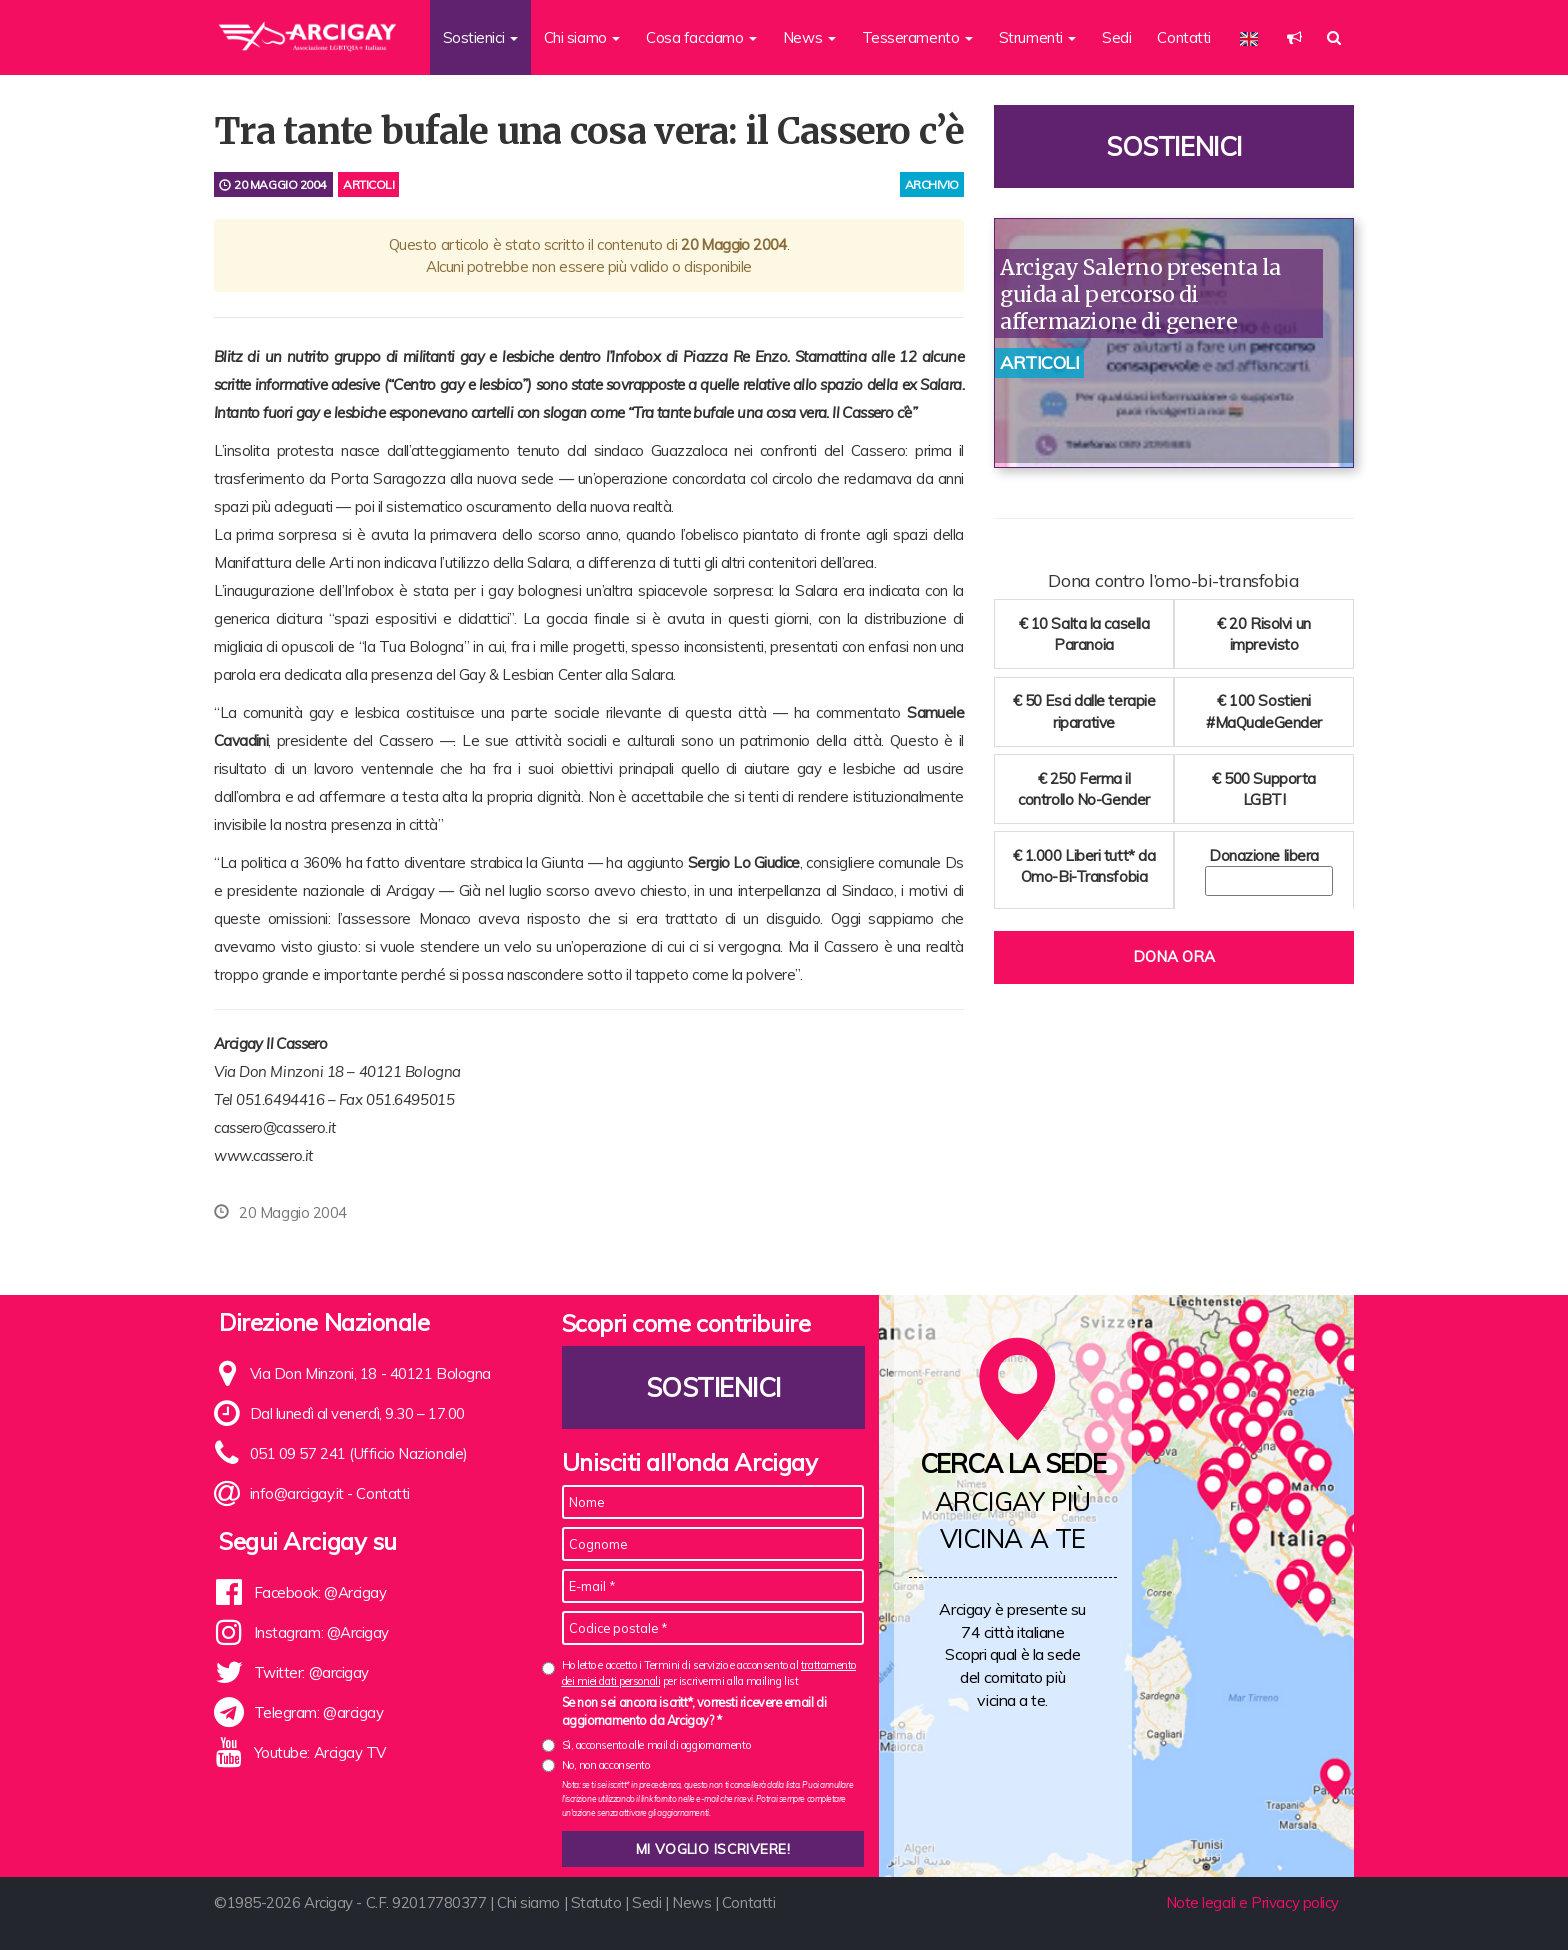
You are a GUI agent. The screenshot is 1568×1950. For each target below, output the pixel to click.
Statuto (596, 1902)
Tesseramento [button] (917, 37)
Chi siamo (528, 1902)
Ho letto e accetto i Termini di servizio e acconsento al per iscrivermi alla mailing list (709, 1672)
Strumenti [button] (1038, 37)
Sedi (1116, 37)
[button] (1294, 37)
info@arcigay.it (297, 1493)
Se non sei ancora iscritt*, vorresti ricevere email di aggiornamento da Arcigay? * (694, 1711)
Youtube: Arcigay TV (320, 1752)
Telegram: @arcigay (319, 1712)
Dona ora (1174, 956)
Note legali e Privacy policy (1252, 1902)
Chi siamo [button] (582, 37)
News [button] (809, 37)
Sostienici (1174, 146)
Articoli (368, 184)
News (691, 1902)
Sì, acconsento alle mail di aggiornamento (656, 1745)
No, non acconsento (606, 1765)
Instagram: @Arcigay (321, 1632)
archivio (932, 184)
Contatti (1183, 37)
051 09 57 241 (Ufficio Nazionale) (359, 1453)
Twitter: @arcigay (311, 1672)
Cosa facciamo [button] (701, 37)
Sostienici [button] (480, 37)
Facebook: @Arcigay (320, 1592)
